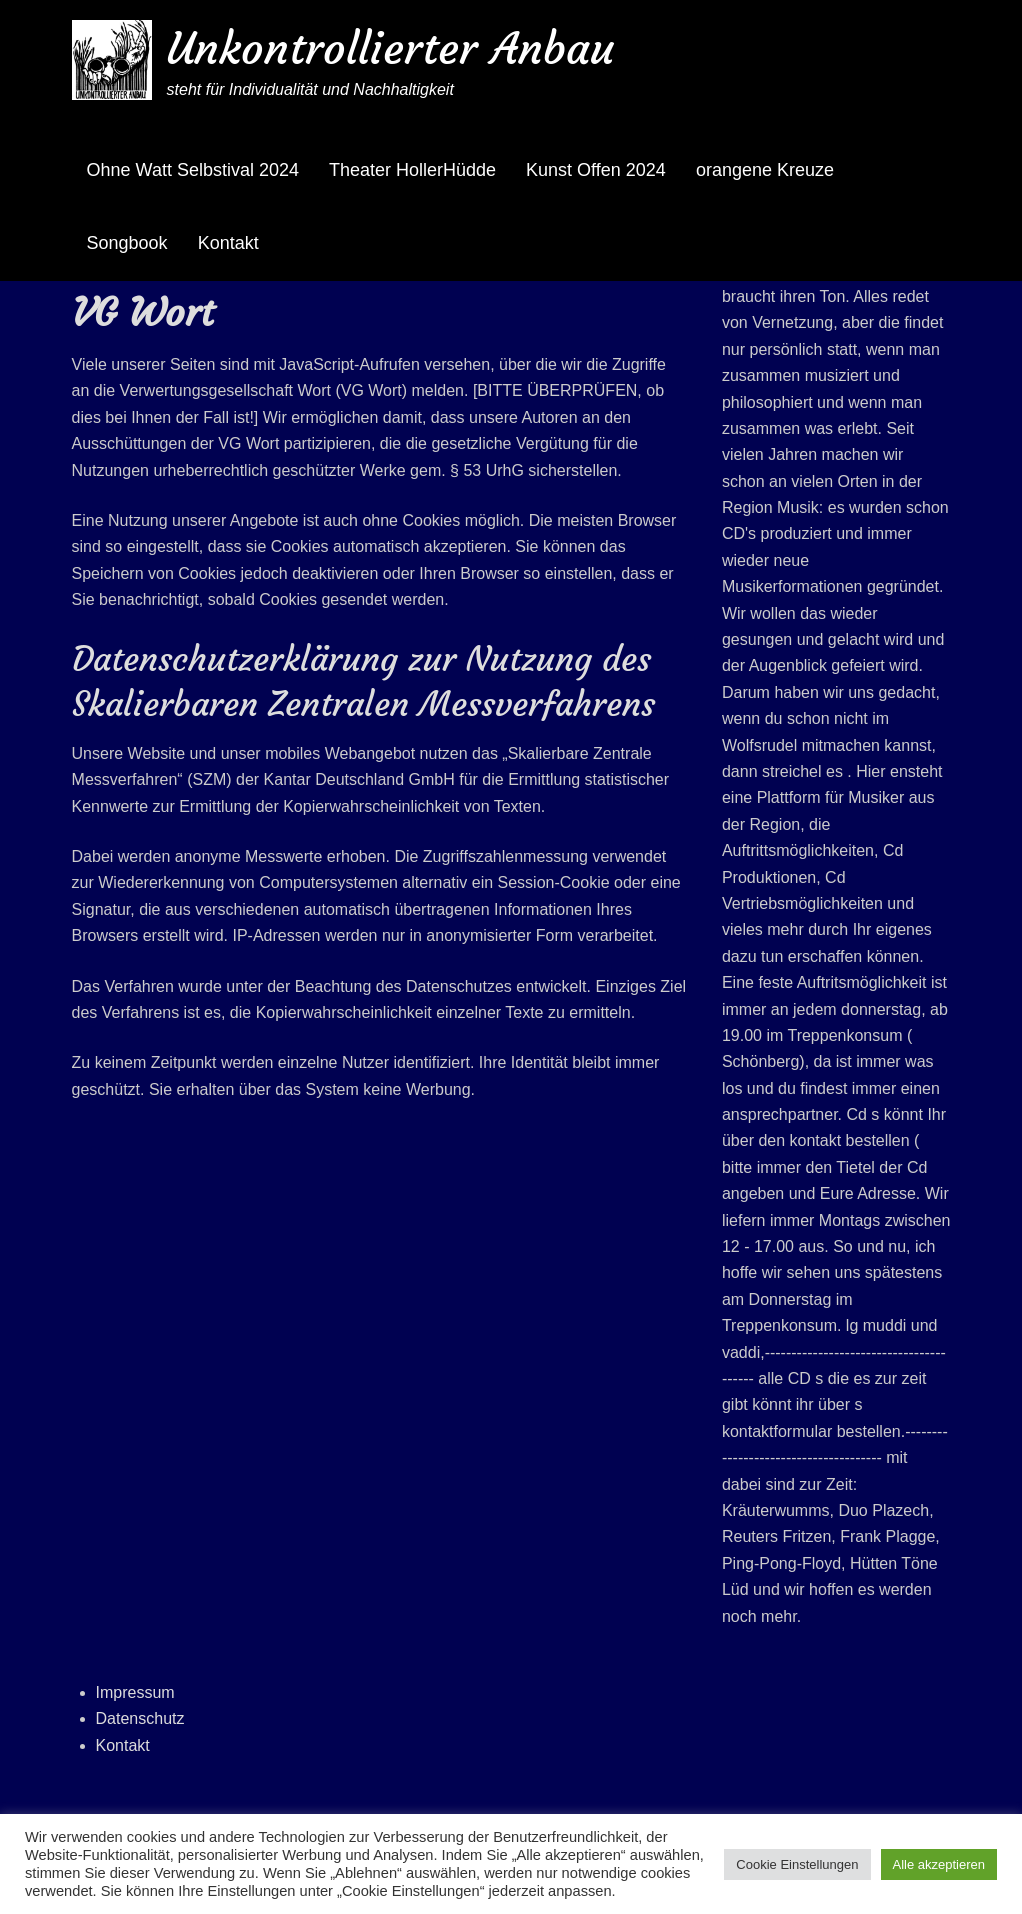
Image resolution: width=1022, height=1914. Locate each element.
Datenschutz (140, 1718)
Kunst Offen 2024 (596, 170)
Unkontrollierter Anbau (390, 48)
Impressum (135, 1692)
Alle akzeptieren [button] (939, 1864)
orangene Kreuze (765, 170)
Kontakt (228, 243)
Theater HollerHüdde (412, 170)
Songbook (127, 243)
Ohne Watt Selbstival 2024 (193, 170)
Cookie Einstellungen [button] (797, 1864)
